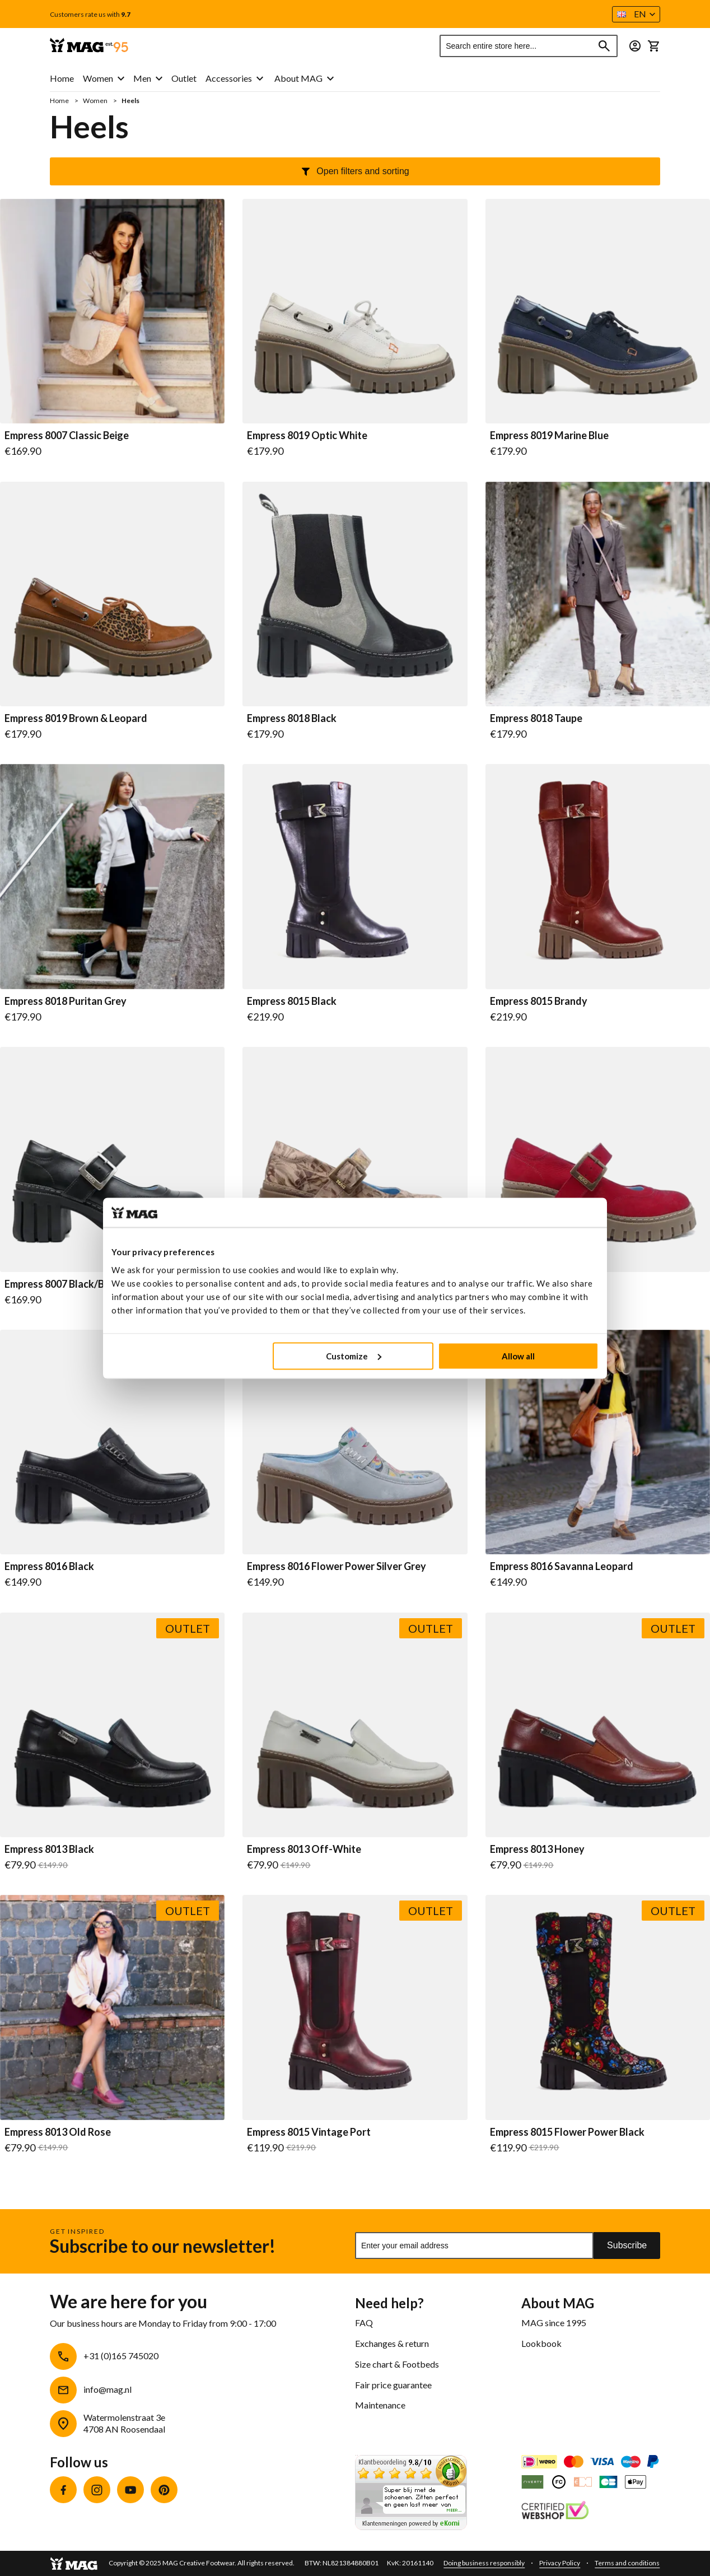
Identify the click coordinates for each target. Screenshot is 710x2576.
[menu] (156, 78)
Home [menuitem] (62, 78)
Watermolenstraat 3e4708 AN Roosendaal (124, 2423)
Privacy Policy (559, 2563)
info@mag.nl (107, 2389)
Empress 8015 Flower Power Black (567, 2132)
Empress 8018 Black (292, 718)
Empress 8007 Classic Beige (66, 435)
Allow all (518, 1355)
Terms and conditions (627, 2563)
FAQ (364, 2322)
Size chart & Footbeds (397, 2364)
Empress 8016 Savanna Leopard (561, 1566)
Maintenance (380, 2405)
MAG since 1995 (553, 2322)
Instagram (96, 2489)
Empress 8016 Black (49, 1566)
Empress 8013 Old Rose (57, 2132)
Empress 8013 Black (49, 1849)
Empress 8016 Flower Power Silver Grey (336, 1566)
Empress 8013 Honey (537, 1849)
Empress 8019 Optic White (307, 435)
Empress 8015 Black (292, 1001)
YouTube (130, 2489)
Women (96, 100)
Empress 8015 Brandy (538, 1001)
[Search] (604, 46)
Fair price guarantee (393, 2384)
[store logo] (89, 45)
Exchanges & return (392, 2343)
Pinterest (164, 2489)
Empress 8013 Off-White (304, 1849)
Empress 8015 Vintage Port (309, 2132)
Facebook (63, 2489)
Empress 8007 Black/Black (63, 1284)
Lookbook (541, 2343)
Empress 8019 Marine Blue (549, 435)
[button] (636, 14)
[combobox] (529, 46)
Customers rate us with (90, 14)
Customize (353, 1355)
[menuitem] (103, 78)
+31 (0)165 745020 (120, 2355)
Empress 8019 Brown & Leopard (75, 718)
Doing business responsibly (484, 2563)
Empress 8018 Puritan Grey (65, 1001)
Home (60, 100)
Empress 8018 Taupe (536, 718)
